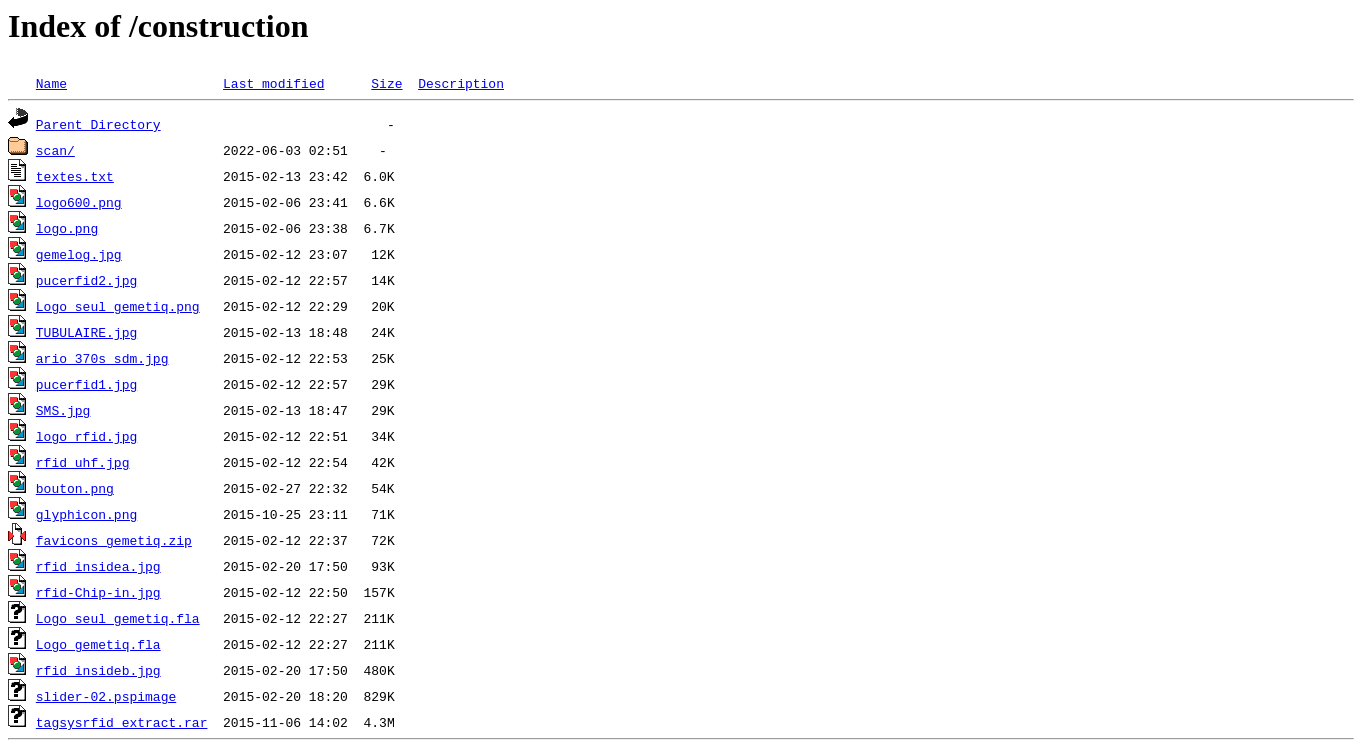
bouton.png (75, 488)
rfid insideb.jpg (98, 670)
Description (461, 83)
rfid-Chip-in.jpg (98, 592)
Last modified (273, 83)
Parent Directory (98, 124)
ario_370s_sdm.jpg (102, 358)
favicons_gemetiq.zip (114, 540)
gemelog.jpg (79, 254)
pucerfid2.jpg (86, 280)
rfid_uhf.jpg (83, 462)
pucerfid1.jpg (86, 384)
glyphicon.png (86, 514)
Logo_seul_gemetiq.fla (118, 618)
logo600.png (79, 202)
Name (51, 83)
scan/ (55, 150)
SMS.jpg (63, 410)
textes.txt (75, 176)
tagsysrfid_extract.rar (122, 722)
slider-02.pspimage (106, 696)
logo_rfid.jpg (86, 436)
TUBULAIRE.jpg (86, 332)
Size (386, 83)
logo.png (67, 228)
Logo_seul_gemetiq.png (118, 306)
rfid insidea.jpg (98, 566)
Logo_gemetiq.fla (98, 644)
